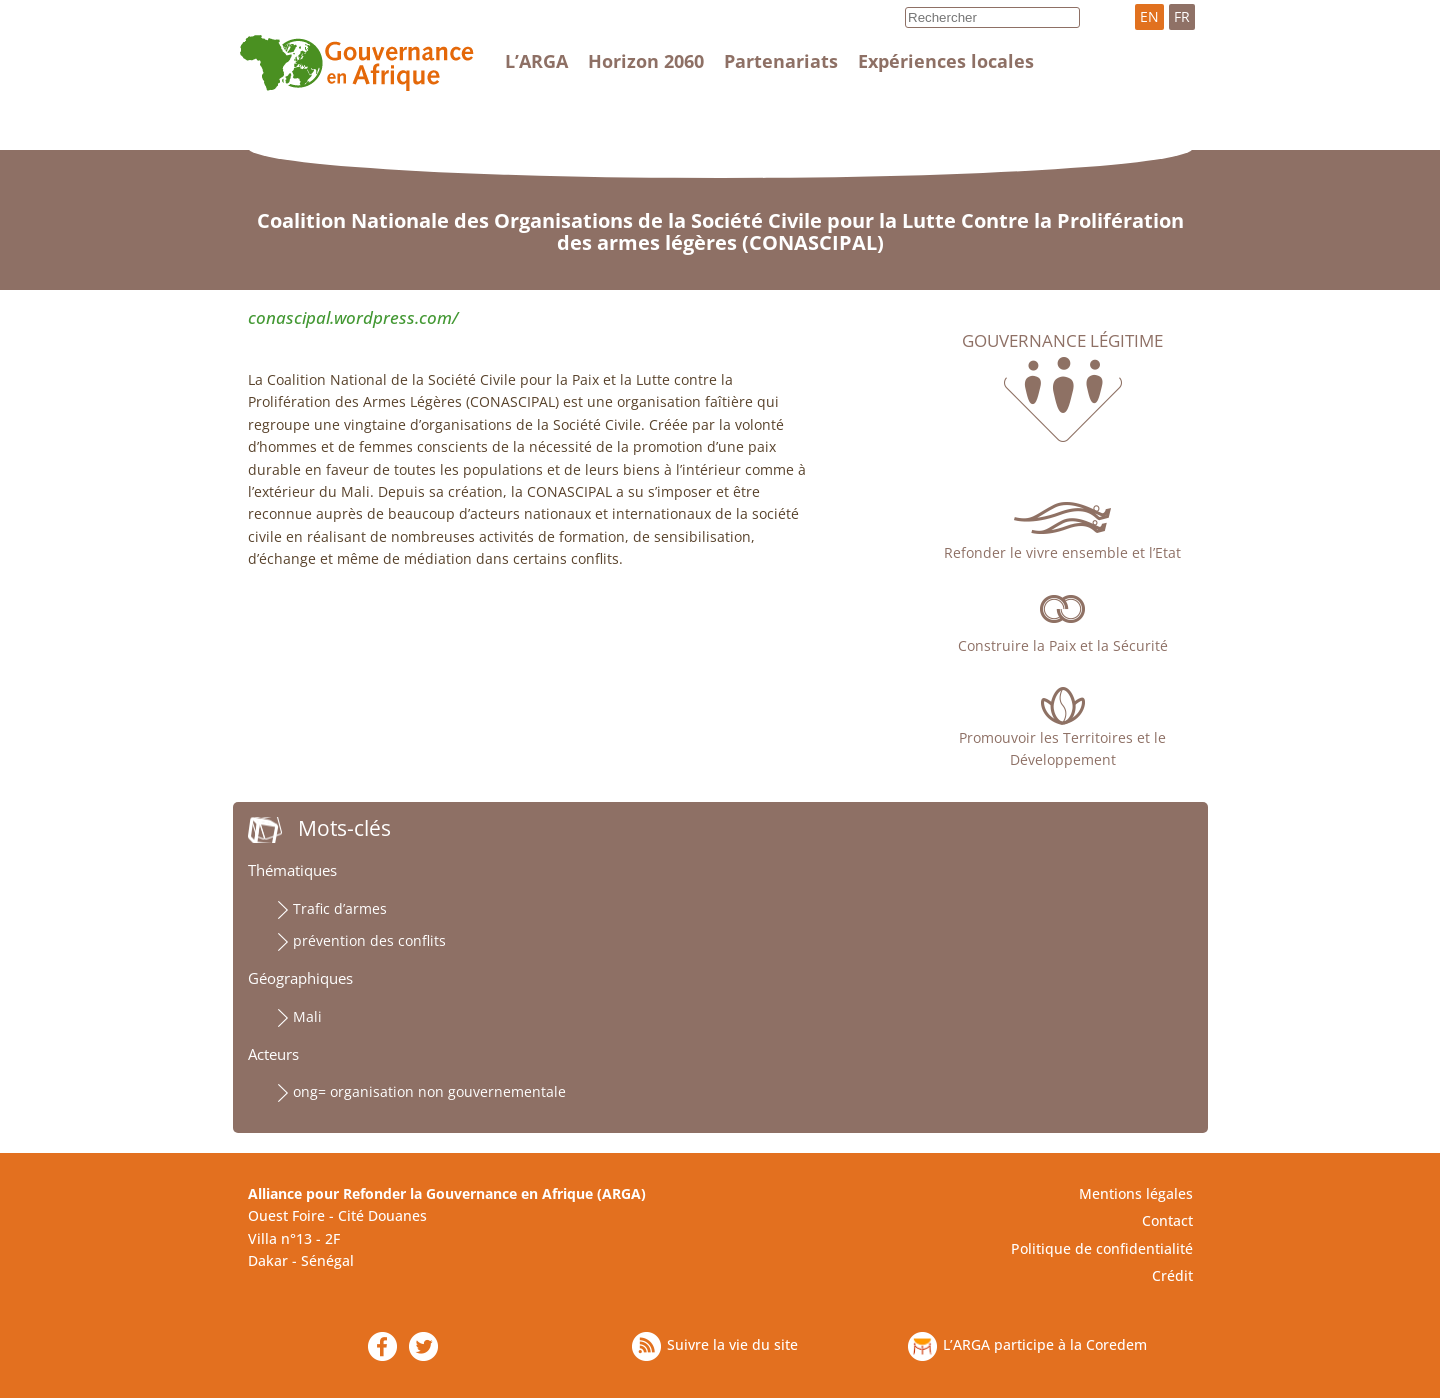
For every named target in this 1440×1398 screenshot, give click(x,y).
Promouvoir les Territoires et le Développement (1062, 748)
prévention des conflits (369, 940)
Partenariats (781, 61)
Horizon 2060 (646, 61)
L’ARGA (536, 61)
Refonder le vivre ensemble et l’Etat (1062, 552)
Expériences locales (946, 61)
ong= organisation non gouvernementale (429, 1091)
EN (1149, 16)
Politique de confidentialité (1102, 1248)
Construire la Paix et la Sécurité (1063, 645)
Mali (307, 1016)
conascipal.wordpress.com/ (353, 317)
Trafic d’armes (340, 908)
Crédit (1172, 1275)
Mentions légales (1136, 1193)
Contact (1167, 1220)
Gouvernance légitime (1062, 341)
